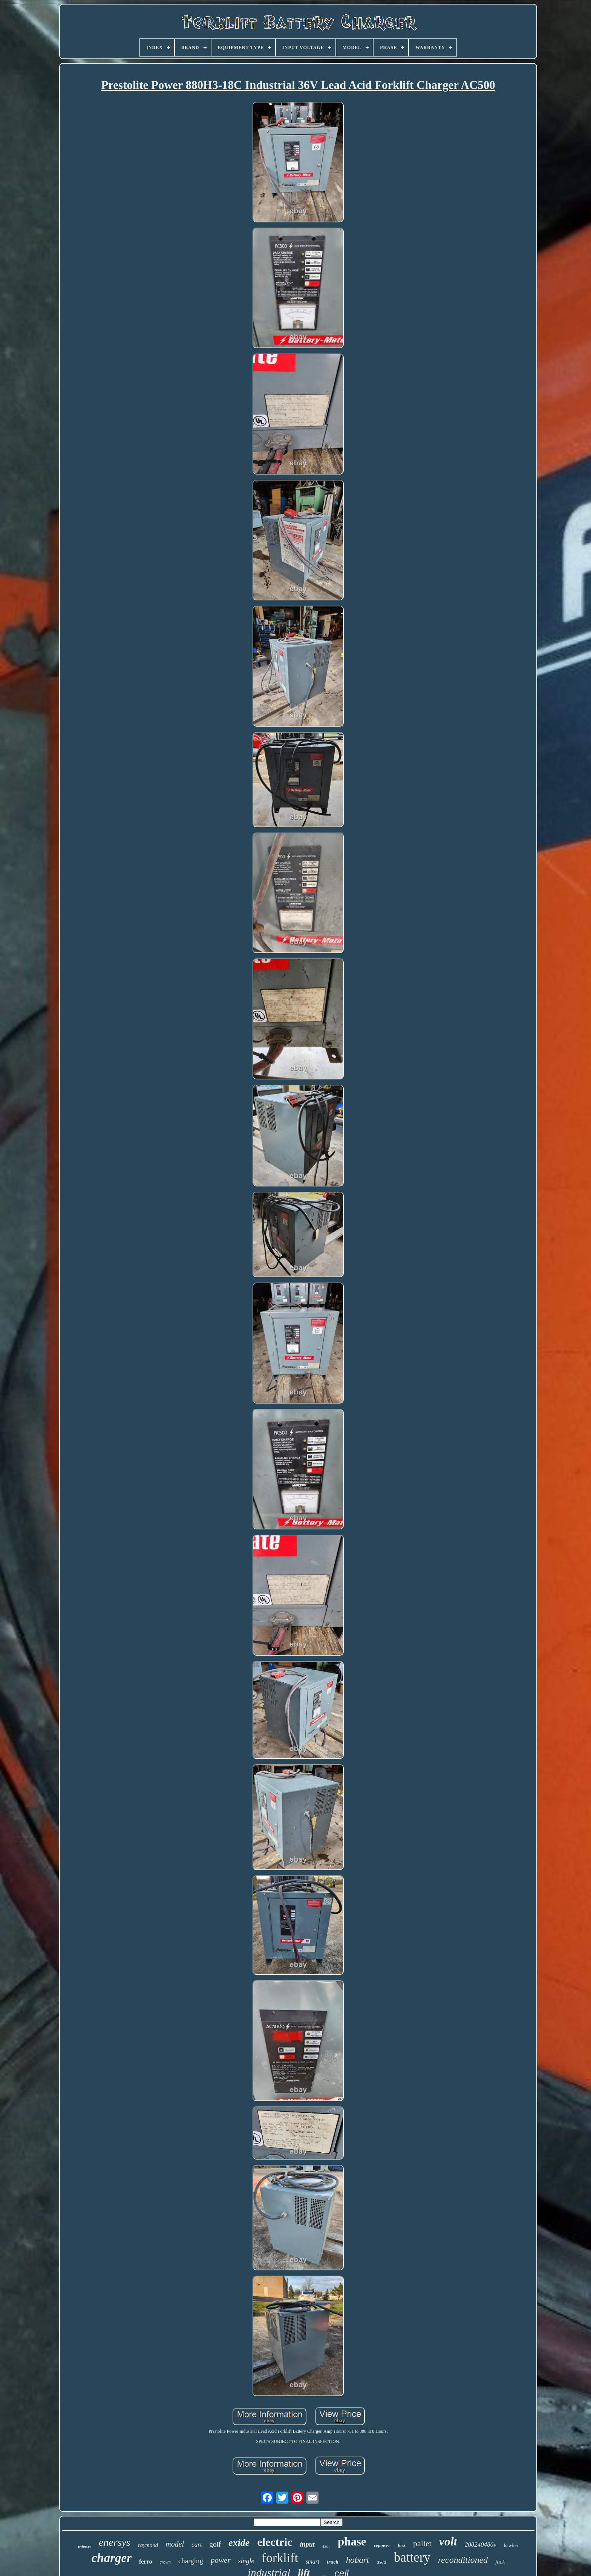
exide (239, 2542)
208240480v (480, 2544)
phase (352, 2541)
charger (112, 2558)
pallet (422, 2543)
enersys (114, 2542)
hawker (511, 2545)
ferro (145, 2561)
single (246, 2561)
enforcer (84, 2546)
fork (402, 2545)
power (221, 2560)
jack (500, 2562)
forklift (280, 2558)
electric (274, 2542)
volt (448, 2541)
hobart (357, 2560)
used (381, 2562)
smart (312, 2561)
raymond (148, 2545)
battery (412, 2557)
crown (165, 2562)
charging (190, 2561)
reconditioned (463, 2560)
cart (196, 2544)
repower (382, 2545)
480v (326, 2546)
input (307, 2544)
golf (215, 2544)
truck (332, 2562)
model (174, 2544)
